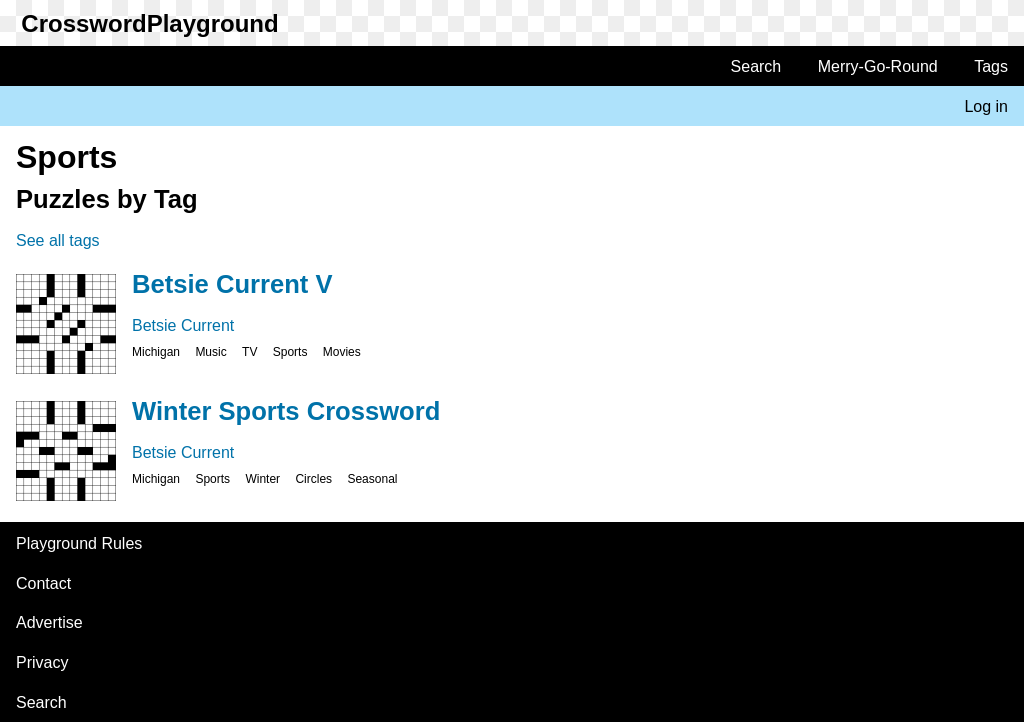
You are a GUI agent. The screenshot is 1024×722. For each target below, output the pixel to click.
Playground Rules (79, 543)
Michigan (156, 352)
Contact (43, 583)
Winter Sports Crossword (286, 411)
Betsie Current (183, 325)
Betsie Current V (232, 284)
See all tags (58, 240)
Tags (991, 66)
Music (210, 352)
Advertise (49, 622)
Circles (313, 479)
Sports (290, 352)
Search (756, 66)
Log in (986, 106)
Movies (342, 352)
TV (249, 352)
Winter (262, 479)
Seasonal (372, 479)
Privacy (42, 662)
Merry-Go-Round (878, 66)
